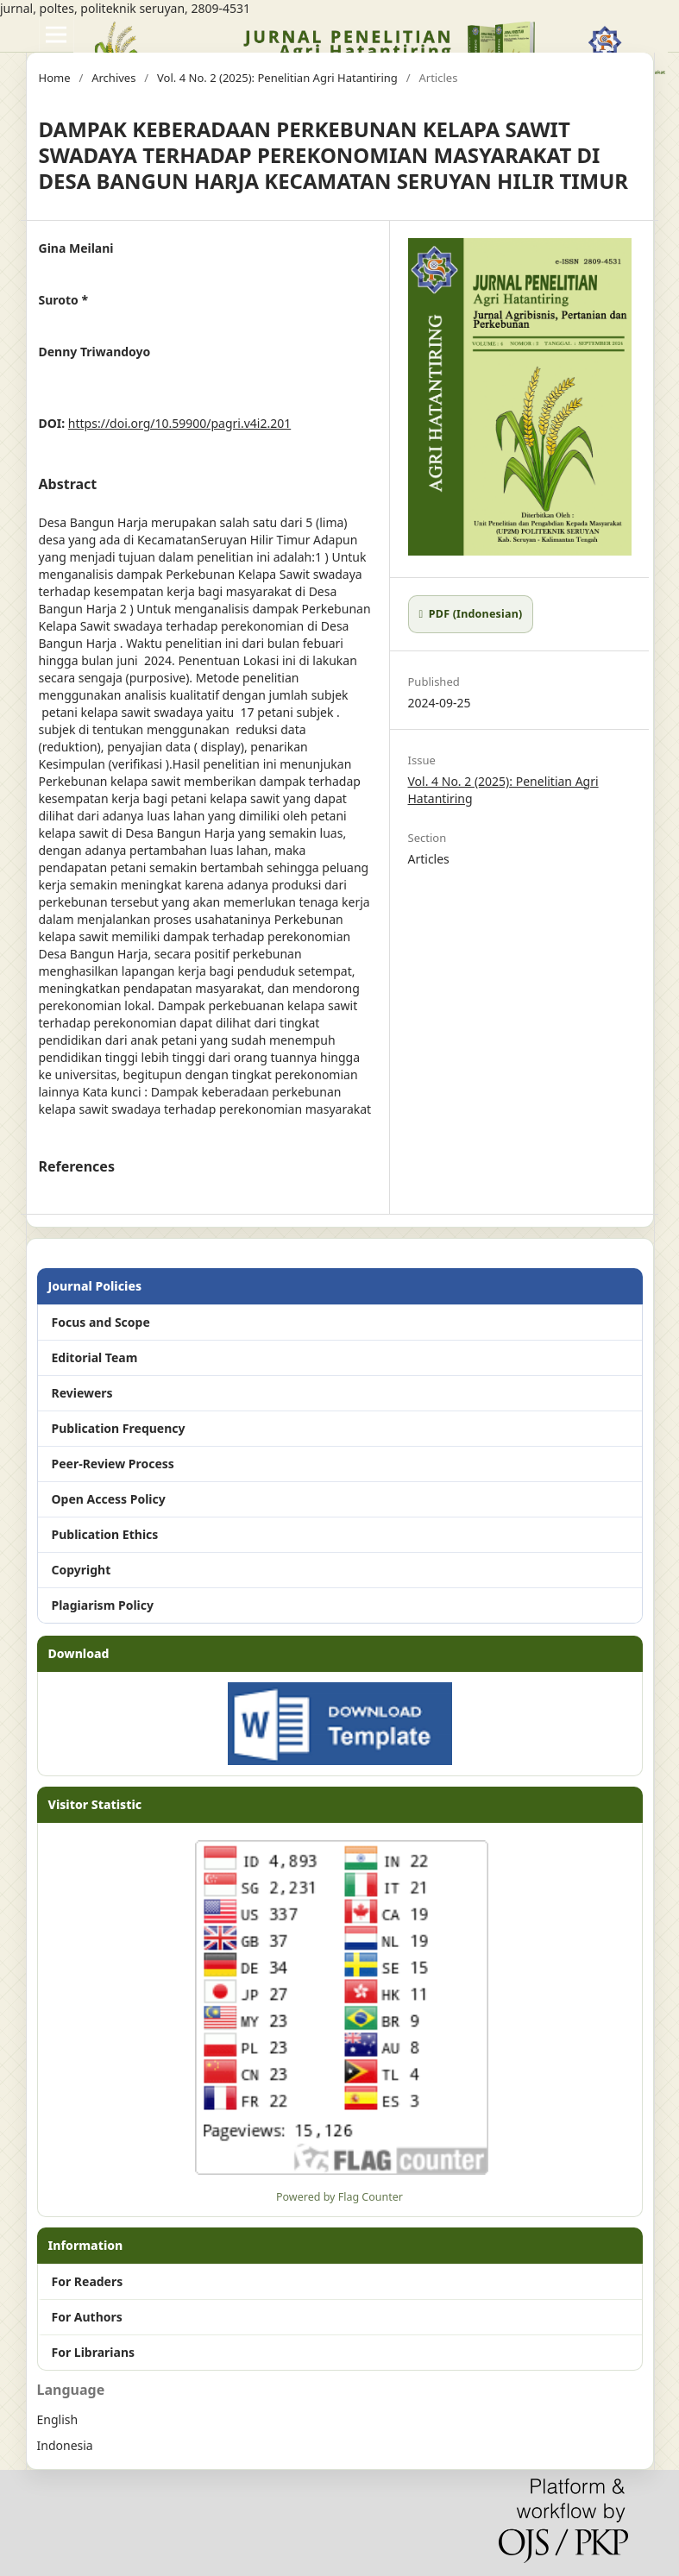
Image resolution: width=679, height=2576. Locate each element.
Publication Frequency (118, 1428)
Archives (113, 77)
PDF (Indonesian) (473, 613)
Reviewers (82, 1393)
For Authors (87, 2317)
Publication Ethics (105, 1534)
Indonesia (65, 2445)
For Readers (87, 2281)
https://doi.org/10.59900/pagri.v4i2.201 (179, 423)
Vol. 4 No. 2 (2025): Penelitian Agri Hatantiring (277, 77)
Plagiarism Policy (103, 1605)
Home (55, 77)
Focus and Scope (101, 1322)
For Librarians (93, 2352)
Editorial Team (95, 1357)
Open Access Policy (109, 1499)
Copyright (81, 1569)
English (58, 2419)
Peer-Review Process (113, 1463)
